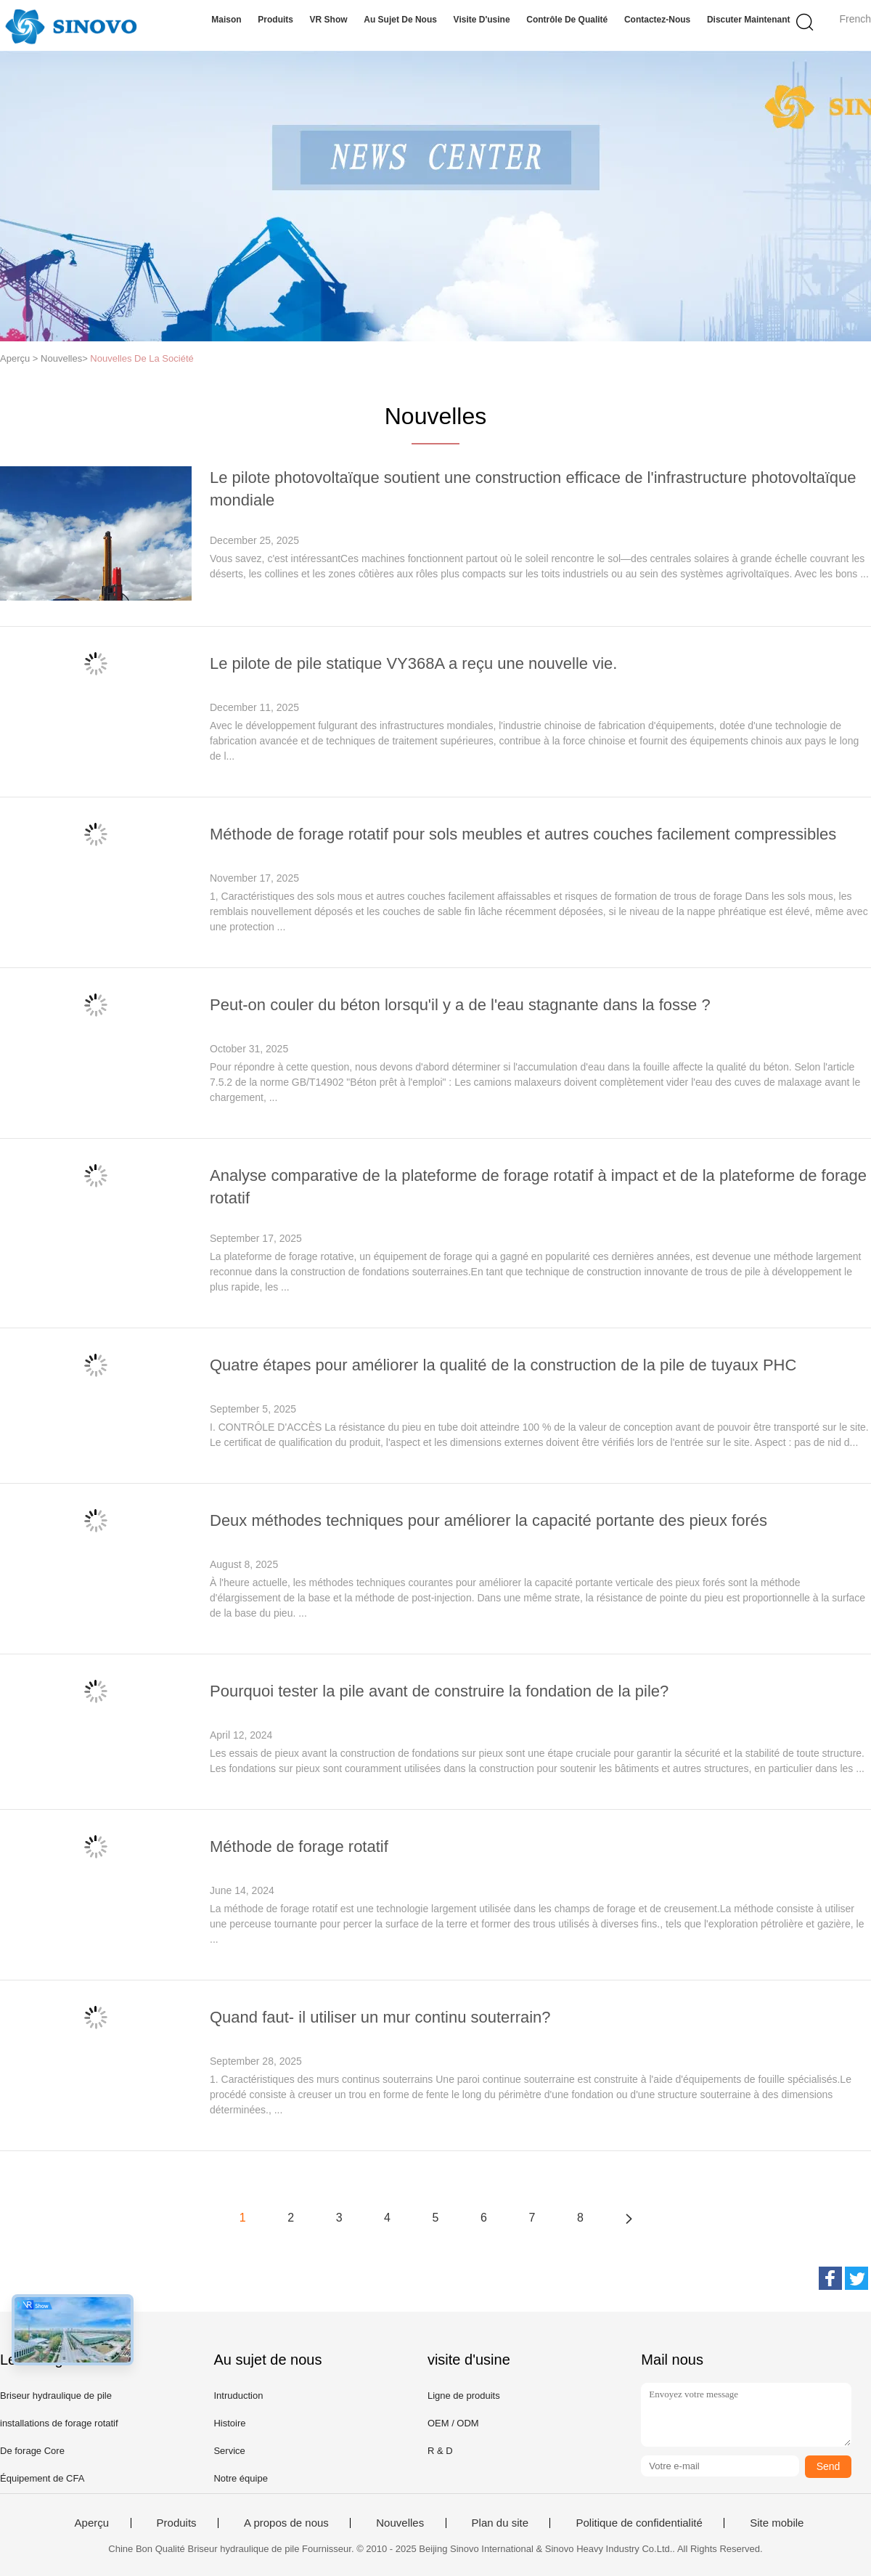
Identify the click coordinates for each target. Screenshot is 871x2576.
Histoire (229, 2423)
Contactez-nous (657, 20)
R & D (440, 2450)
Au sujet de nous (400, 20)
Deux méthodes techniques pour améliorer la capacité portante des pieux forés (488, 1520)
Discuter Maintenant (748, 20)
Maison (226, 20)
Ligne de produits (464, 2395)
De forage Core (32, 2450)
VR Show (329, 20)
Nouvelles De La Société (141, 358)
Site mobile (776, 2523)
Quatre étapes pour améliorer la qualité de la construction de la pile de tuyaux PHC (503, 1365)
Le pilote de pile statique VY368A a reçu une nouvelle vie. (413, 663)
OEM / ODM (453, 2423)
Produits (275, 20)
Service (229, 2450)
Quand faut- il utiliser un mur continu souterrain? (380, 2017)
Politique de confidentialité (639, 2523)
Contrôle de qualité (567, 20)
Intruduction (238, 2395)
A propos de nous (286, 2523)
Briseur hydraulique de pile (56, 2395)
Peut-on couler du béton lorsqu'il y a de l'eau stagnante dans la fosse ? (460, 1005)
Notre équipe (240, 2478)
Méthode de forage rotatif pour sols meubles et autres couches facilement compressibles (523, 834)
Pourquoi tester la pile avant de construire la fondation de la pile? (439, 1691)
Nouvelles (400, 2523)
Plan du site (500, 2523)
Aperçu (92, 2523)
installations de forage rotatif (59, 2423)
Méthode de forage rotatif (299, 1846)
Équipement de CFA (42, 2478)
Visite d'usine (482, 20)
